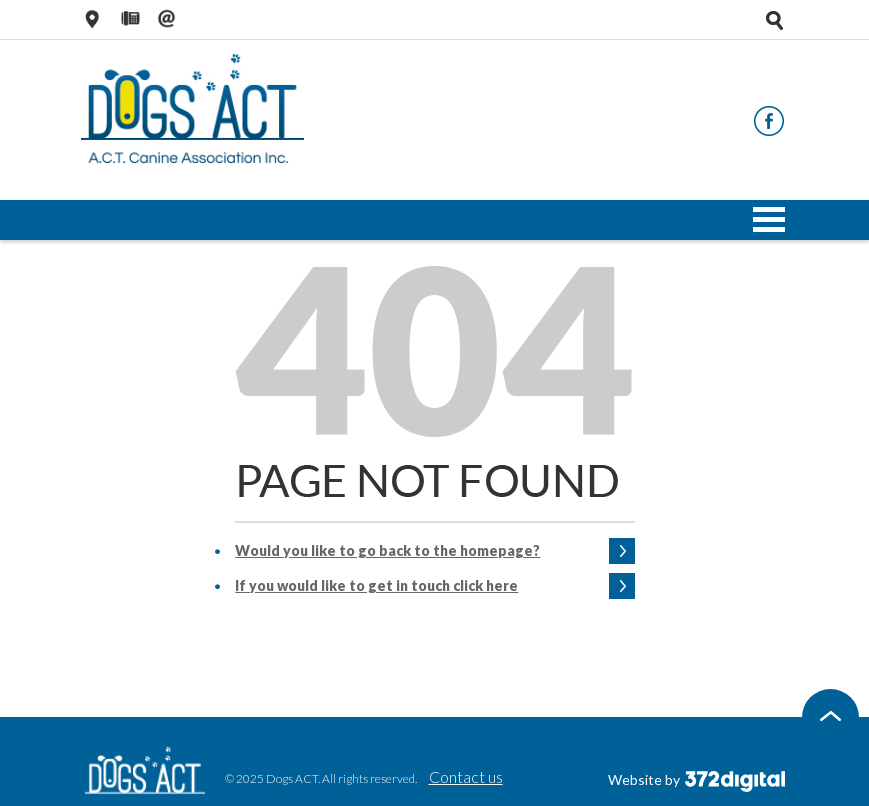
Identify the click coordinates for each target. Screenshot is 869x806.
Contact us (466, 776)
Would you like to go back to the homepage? (387, 550)
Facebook (769, 121)
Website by (696, 779)
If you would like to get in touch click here (376, 585)
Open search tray (775, 20)
